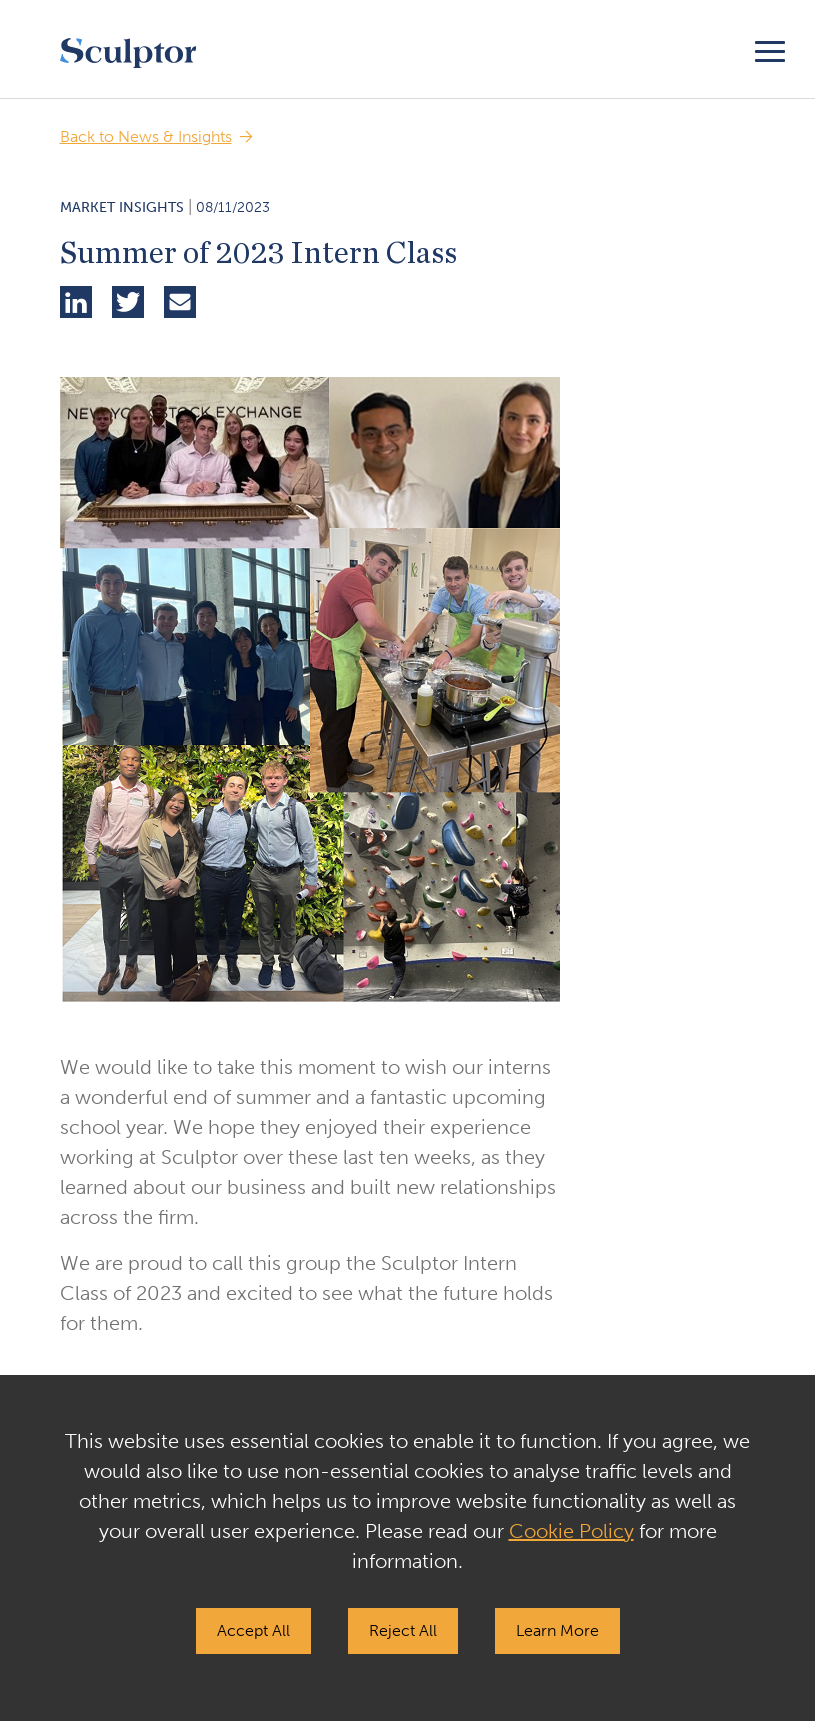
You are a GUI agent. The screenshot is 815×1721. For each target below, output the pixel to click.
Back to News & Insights (146, 136)
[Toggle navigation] (770, 48)
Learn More (557, 1630)
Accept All (253, 1630)
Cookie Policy (571, 1531)
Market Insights (122, 207)
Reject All (403, 1630)
